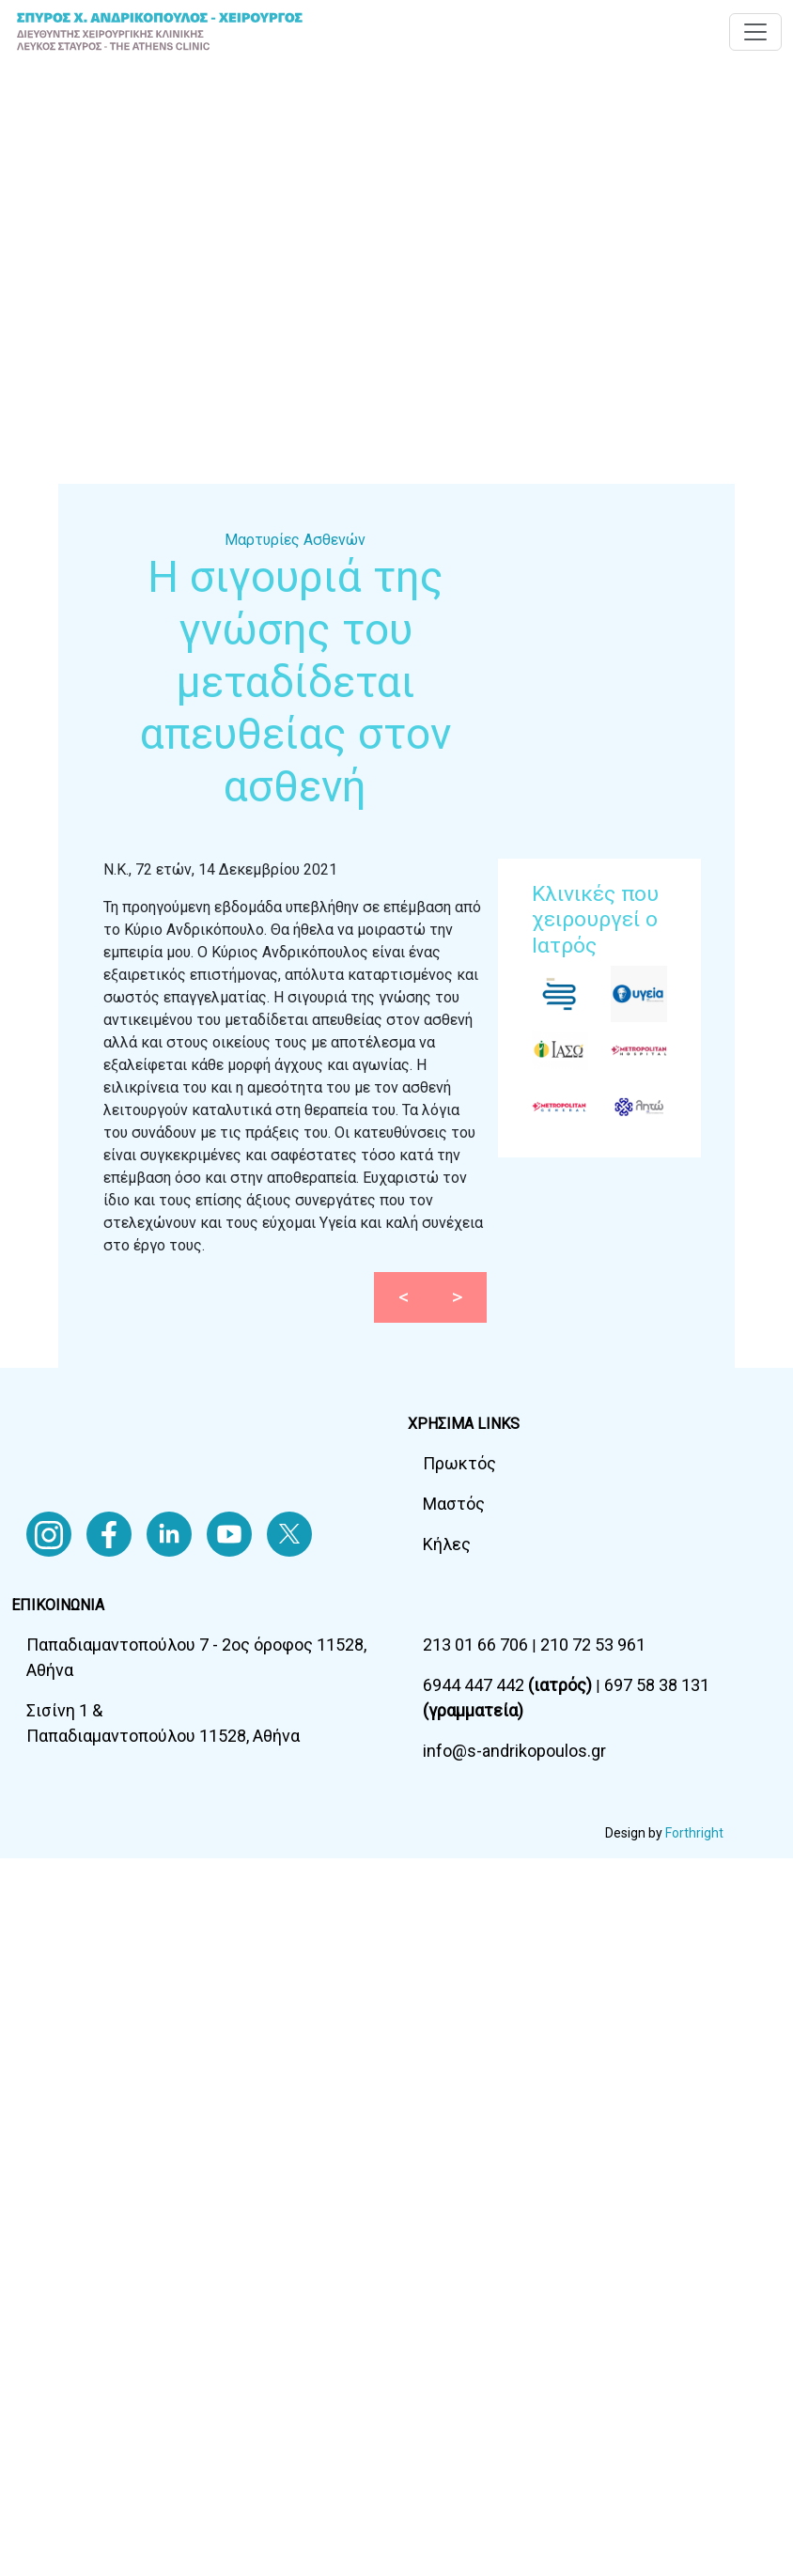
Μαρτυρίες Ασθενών (295, 540)
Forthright (694, 1832)
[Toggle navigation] (755, 32)
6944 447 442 (509, 1685)
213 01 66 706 (477, 1644)
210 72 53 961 (592, 1644)
